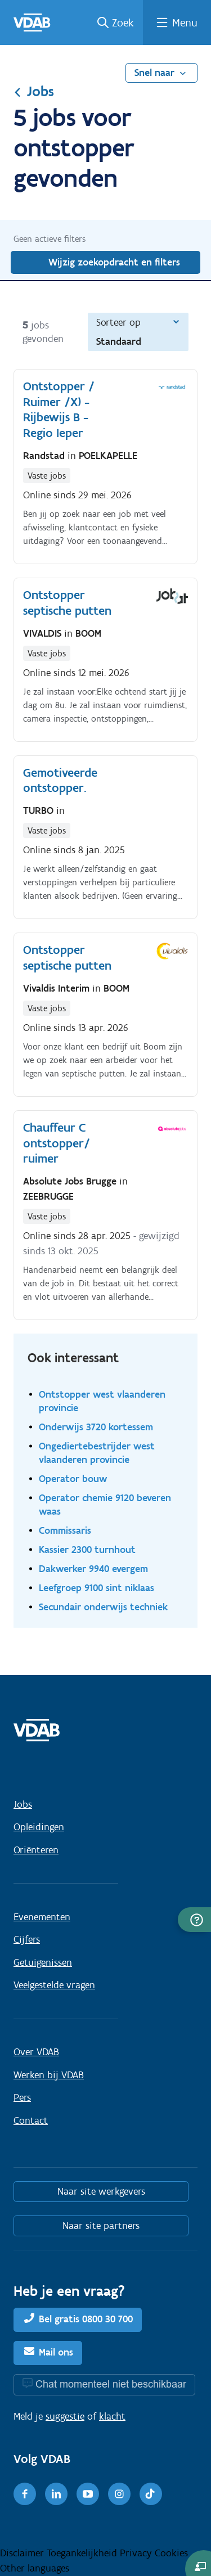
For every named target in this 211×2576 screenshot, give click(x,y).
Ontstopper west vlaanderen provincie (102, 1400)
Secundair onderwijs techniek (103, 1607)
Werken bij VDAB (49, 2075)
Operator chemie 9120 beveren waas (105, 1504)
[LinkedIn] (56, 2494)
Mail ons (56, 2352)
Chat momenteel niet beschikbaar (110, 2384)
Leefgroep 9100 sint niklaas (96, 1587)
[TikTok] (151, 2494)
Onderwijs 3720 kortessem (96, 1427)
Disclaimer (23, 2553)
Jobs (34, 91)
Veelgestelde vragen (54, 1985)
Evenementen (42, 1917)
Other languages (34, 2568)
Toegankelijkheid (83, 2553)
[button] (194, 1919)
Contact (31, 2120)
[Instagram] (119, 2494)
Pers (22, 2097)
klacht (112, 2416)
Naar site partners (101, 2225)
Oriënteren (36, 1850)
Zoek (123, 22)
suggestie (65, 2416)
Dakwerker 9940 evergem (93, 1568)
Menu (184, 22)
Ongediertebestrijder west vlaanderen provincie (97, 1452)
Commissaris (65, 1530)
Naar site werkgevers (101, 2191)
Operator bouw (73, 1478)
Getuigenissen (43, 1962)
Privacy (137, 2553)
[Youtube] (88, 2494)
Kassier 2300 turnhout (87, 1549)
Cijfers (27, 1939)
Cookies (171, 2553)
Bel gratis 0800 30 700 (86, 2319)
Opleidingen (39, 1827)
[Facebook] (25, 2494)
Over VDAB (36, 2052)
